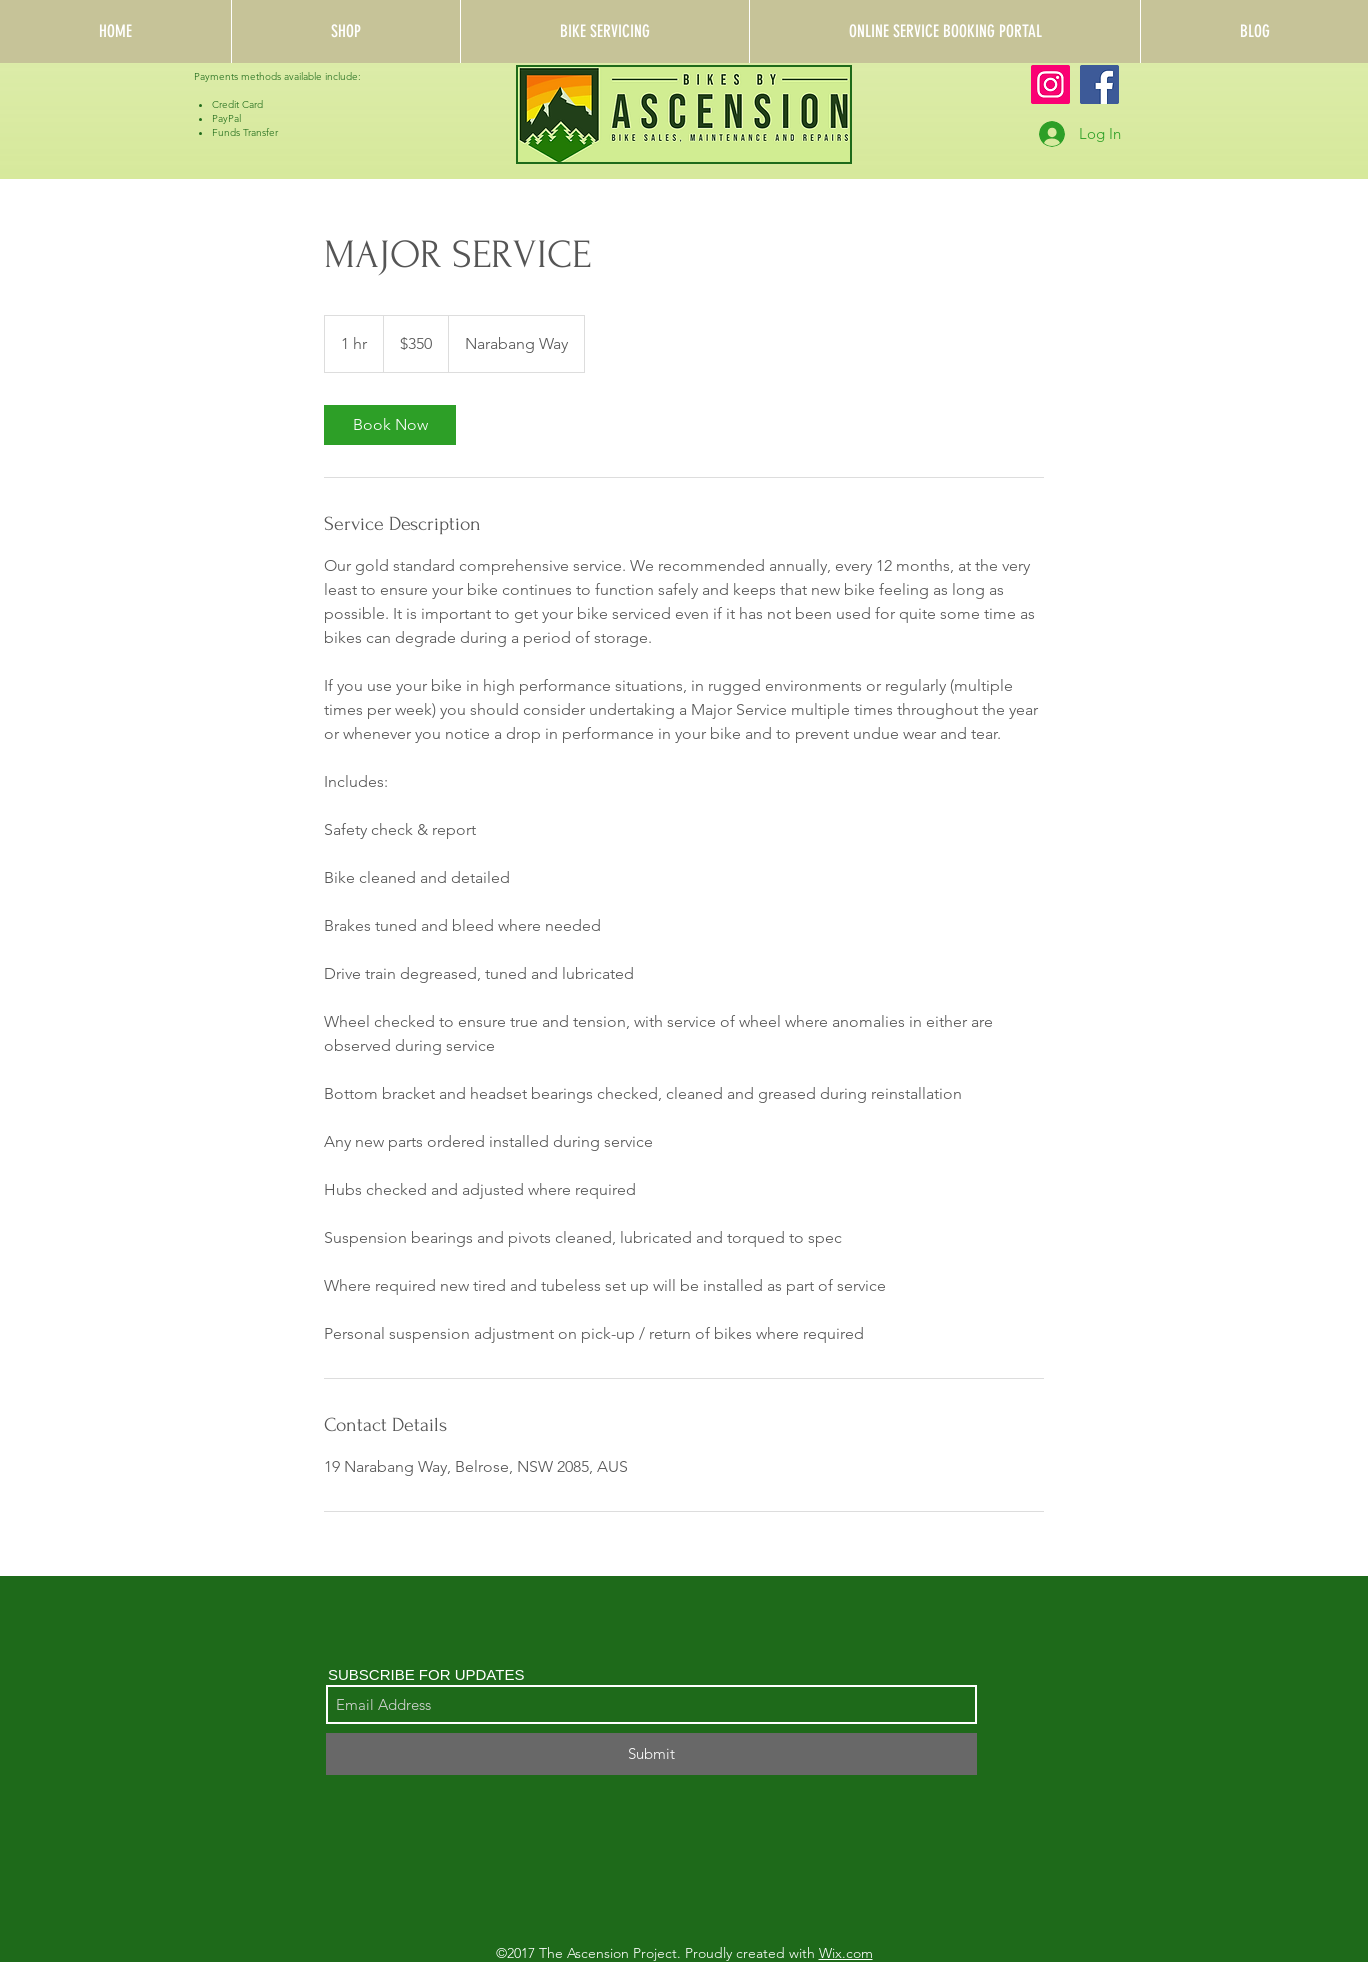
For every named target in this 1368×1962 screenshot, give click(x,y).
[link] (390, 425)
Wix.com (846, 1953)
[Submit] (651, 1754)
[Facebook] (1099, 84)
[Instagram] (1050, 84)
